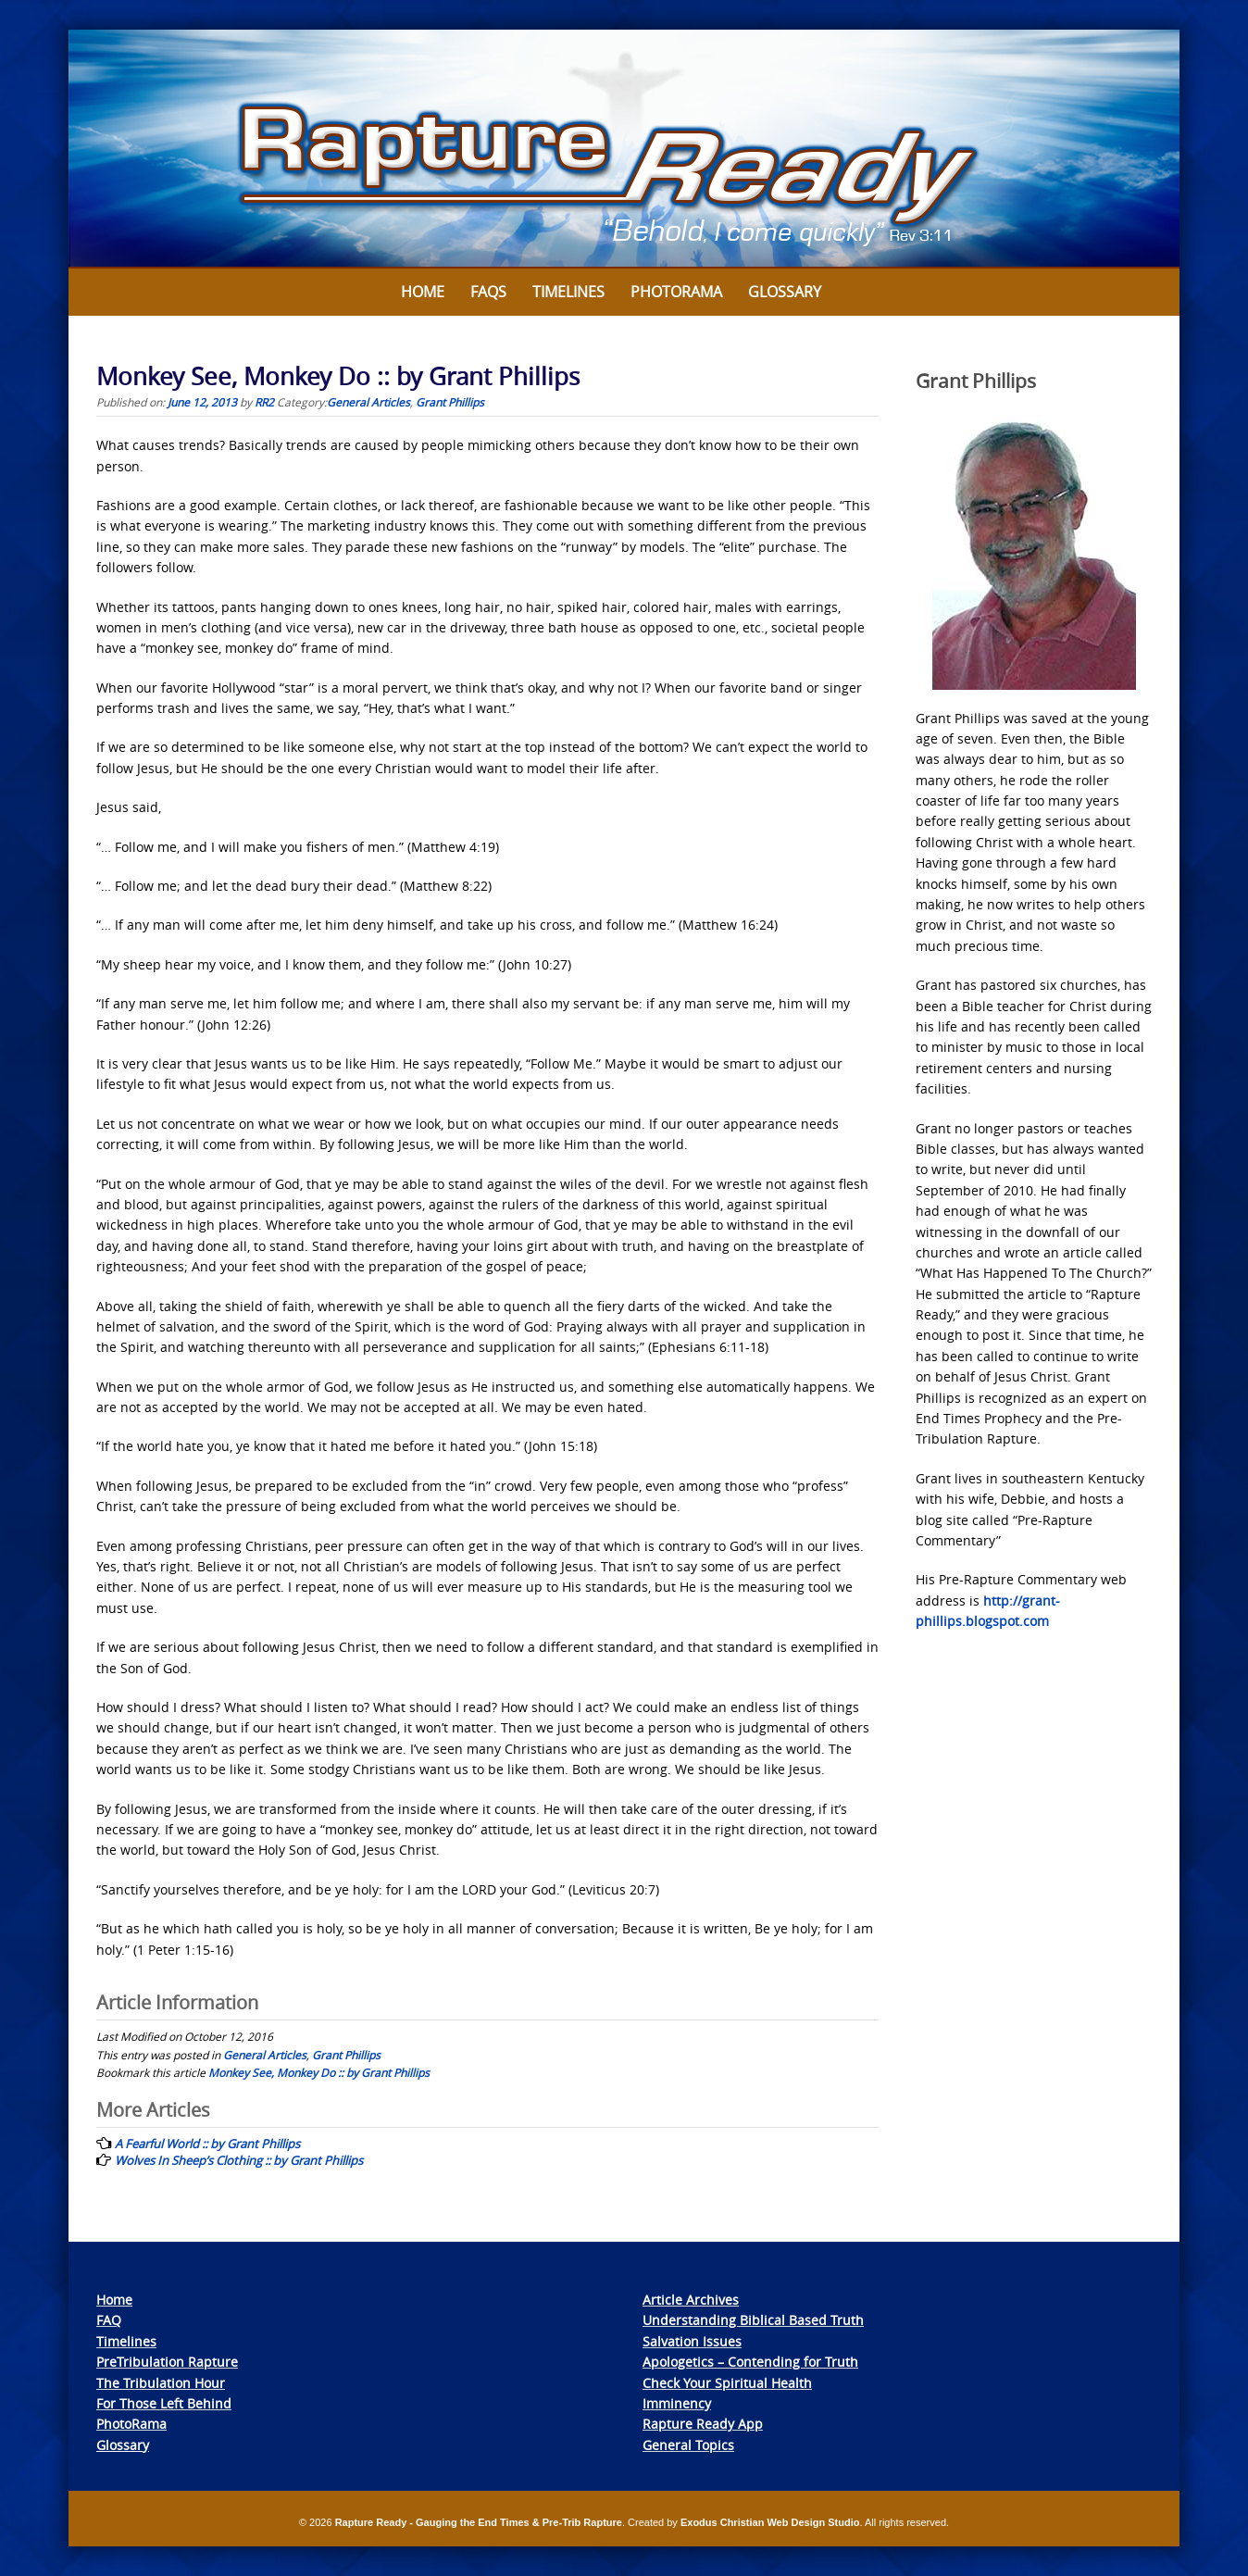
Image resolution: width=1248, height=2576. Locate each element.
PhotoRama (131, 2423)
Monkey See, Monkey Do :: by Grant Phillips (319, 2072)
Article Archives (691, 2299)
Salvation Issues (692, 2341)
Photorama (676, 291)
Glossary (784, 291)
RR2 (264, 401)
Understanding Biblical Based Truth (753, 2320)
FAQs (488, 291)
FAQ (108, 2320)
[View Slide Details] (624, 149)
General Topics (688, 2445)
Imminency (677, 2403)
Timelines (568, 291)
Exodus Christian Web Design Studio (770, 2522)
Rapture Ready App (703, 2423)
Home (422, 291)
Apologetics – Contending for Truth (750, 2361)
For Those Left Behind (163, 2403)
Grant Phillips (450, 401)
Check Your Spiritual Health (727, 2383)
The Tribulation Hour (160, 2383)
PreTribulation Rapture (167, 2361)
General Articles (368, 401)
